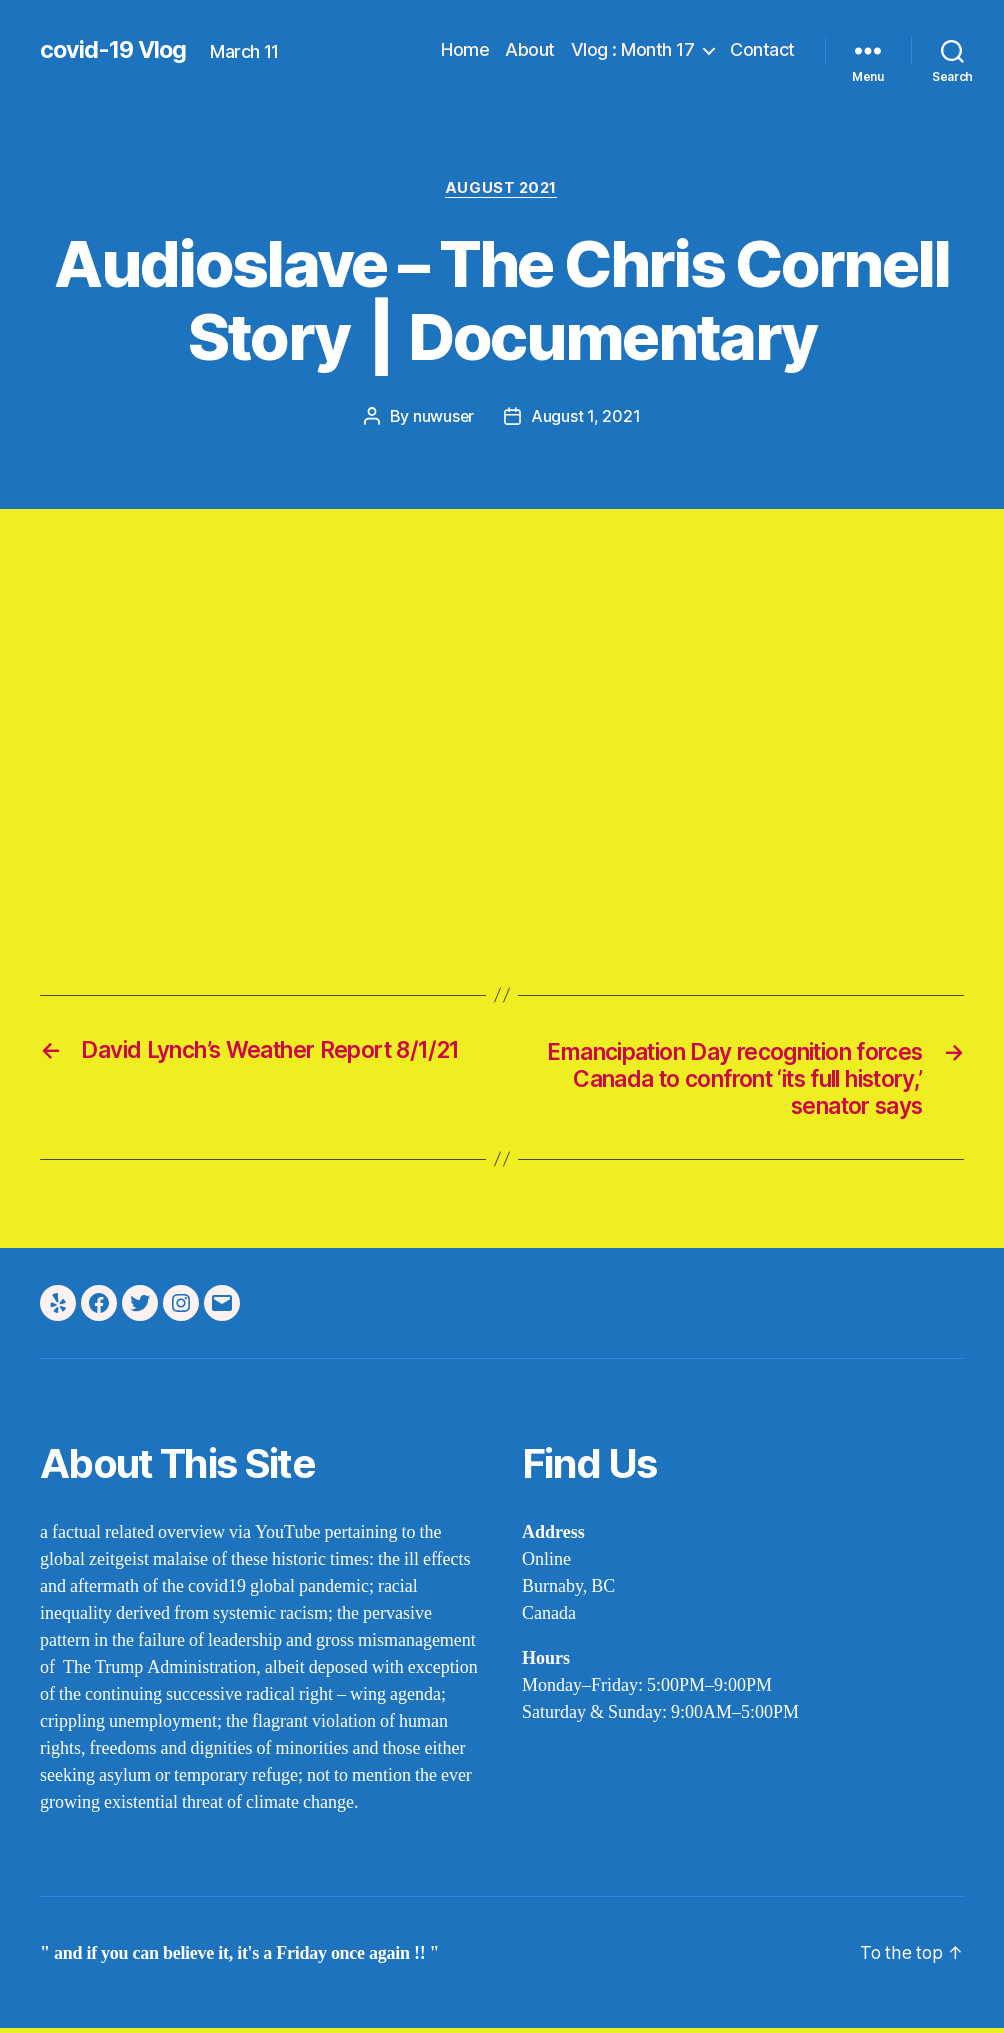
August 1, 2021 (586, 418)
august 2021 (502, 189)
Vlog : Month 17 (633, 49)
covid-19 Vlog (115, 50)
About (530, 49)
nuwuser (443, 418)
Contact (762, 49)
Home (465, 49)
